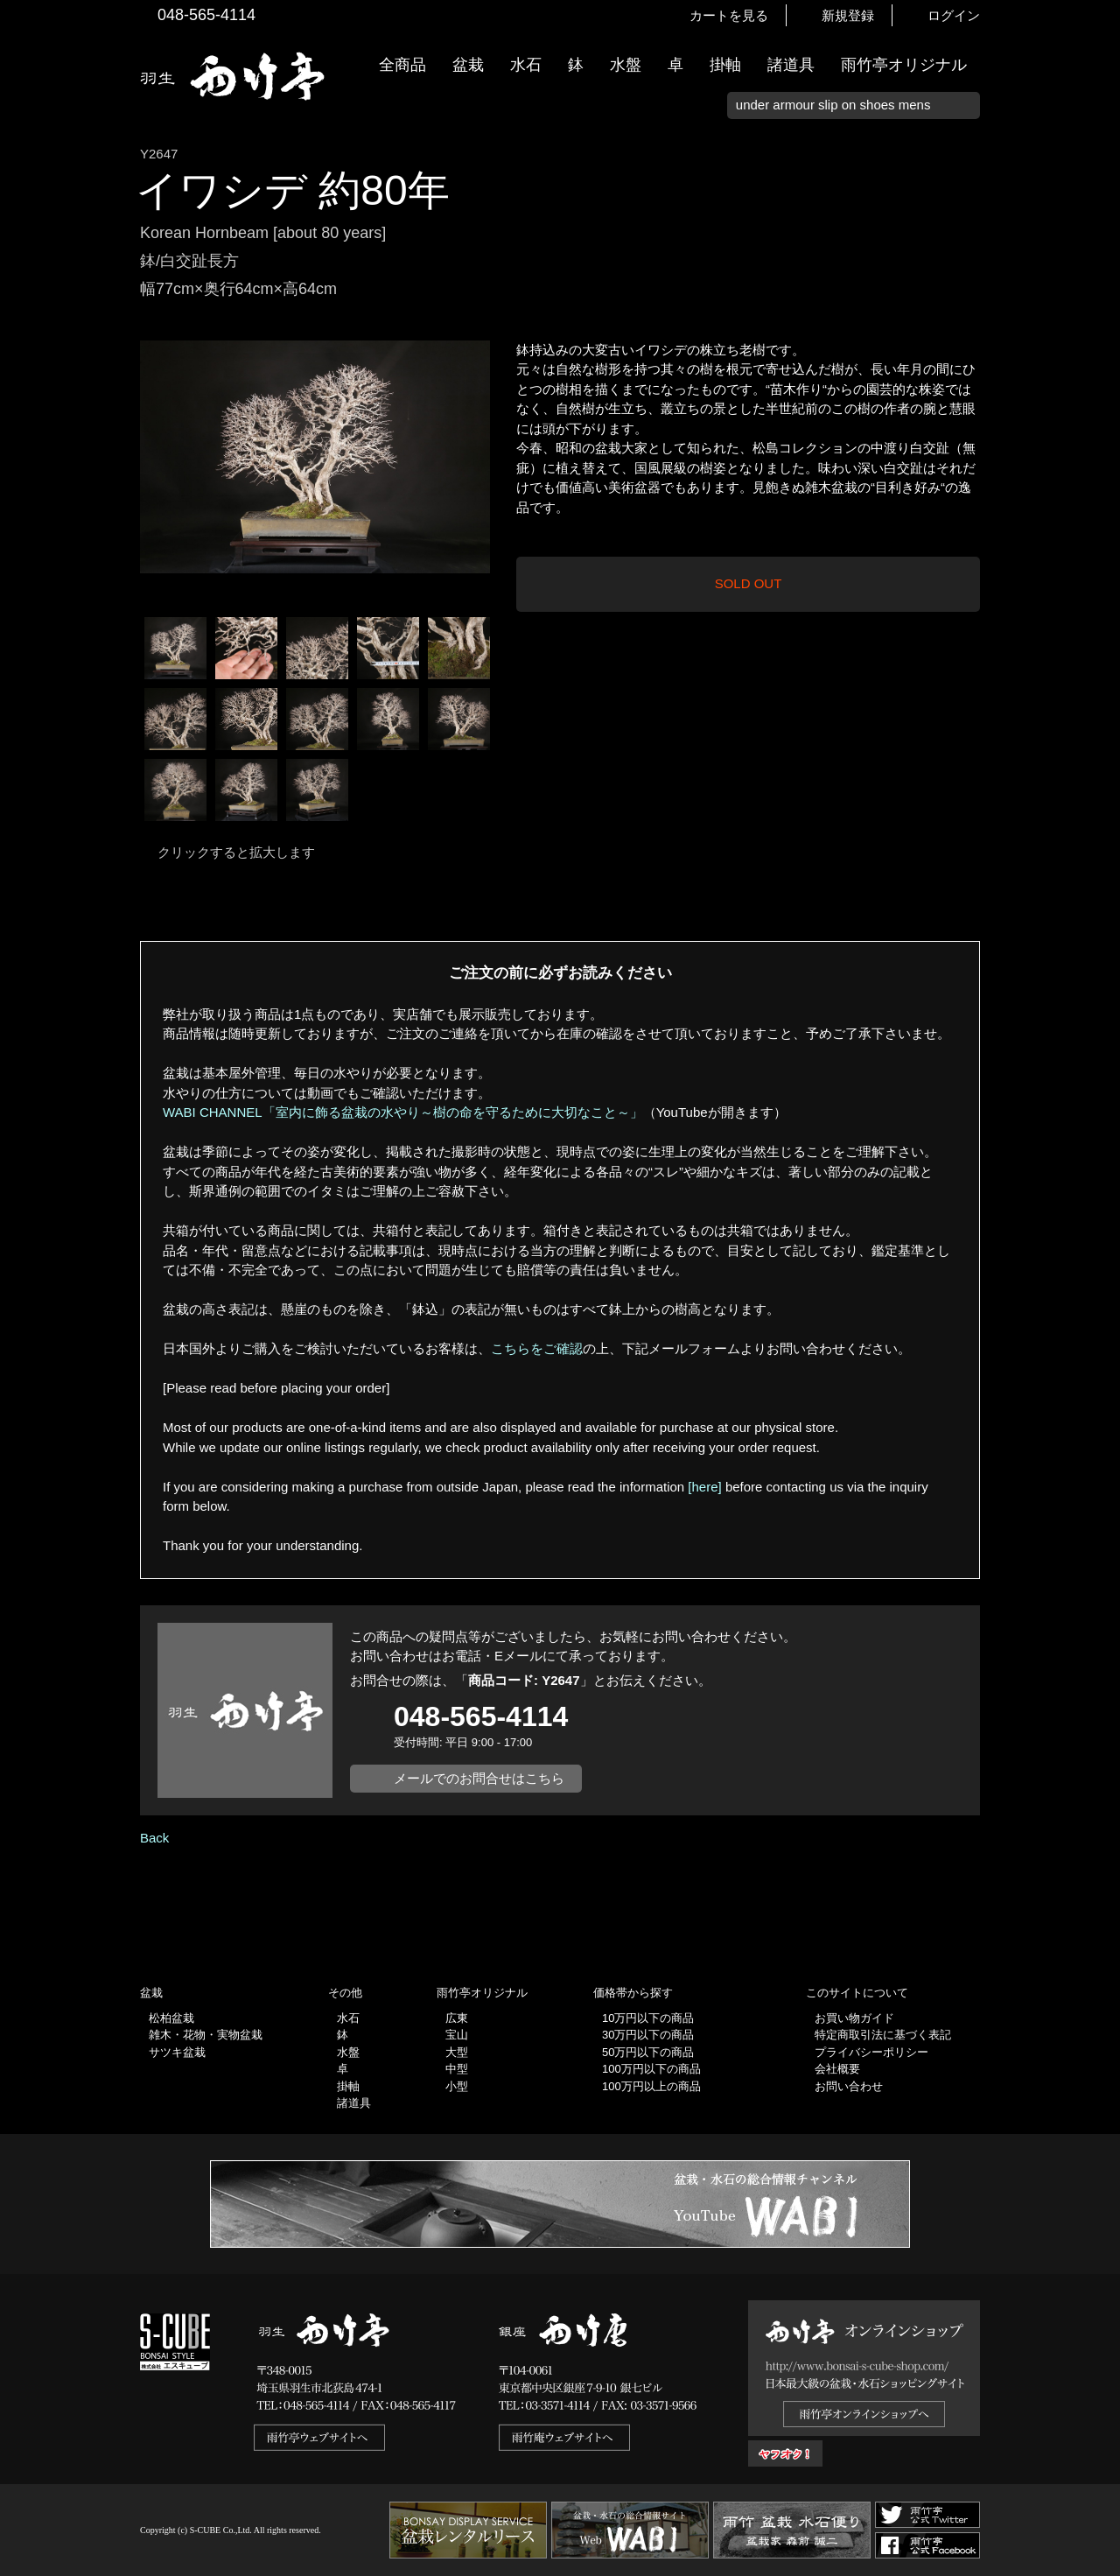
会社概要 (837, 2068)
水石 (526, 65)
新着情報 (1098, 308)
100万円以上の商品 (651, 2086)
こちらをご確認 (537, 1348)
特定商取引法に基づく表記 (883, 2034)
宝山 (456, 2034)
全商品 (402, 65)
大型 (456, 2052)
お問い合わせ (849, 2086)
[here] (704, 1486)
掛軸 (725, 65)
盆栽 (468, 65)
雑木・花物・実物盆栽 (205, 2034)
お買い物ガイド (1098, 446)
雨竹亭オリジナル (904, 65)
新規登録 (848, 15)
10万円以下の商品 (648, 2018)
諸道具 (791, 65)
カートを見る (729, 15)
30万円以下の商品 (648, 2034)
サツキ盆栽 (177, 2052)
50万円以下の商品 (648, 2052)
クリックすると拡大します (236, 852)
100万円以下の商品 (651, 2068)
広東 (456, 2018)
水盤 (625, 65)
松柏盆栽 (171, 2018)
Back (154, 1837)
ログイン (954, 15)
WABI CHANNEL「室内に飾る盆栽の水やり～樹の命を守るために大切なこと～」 (403, 1112)
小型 (456, 2086)
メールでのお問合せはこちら (479, 1778)
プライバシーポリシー (871, 2052)
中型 (456, 2068)
